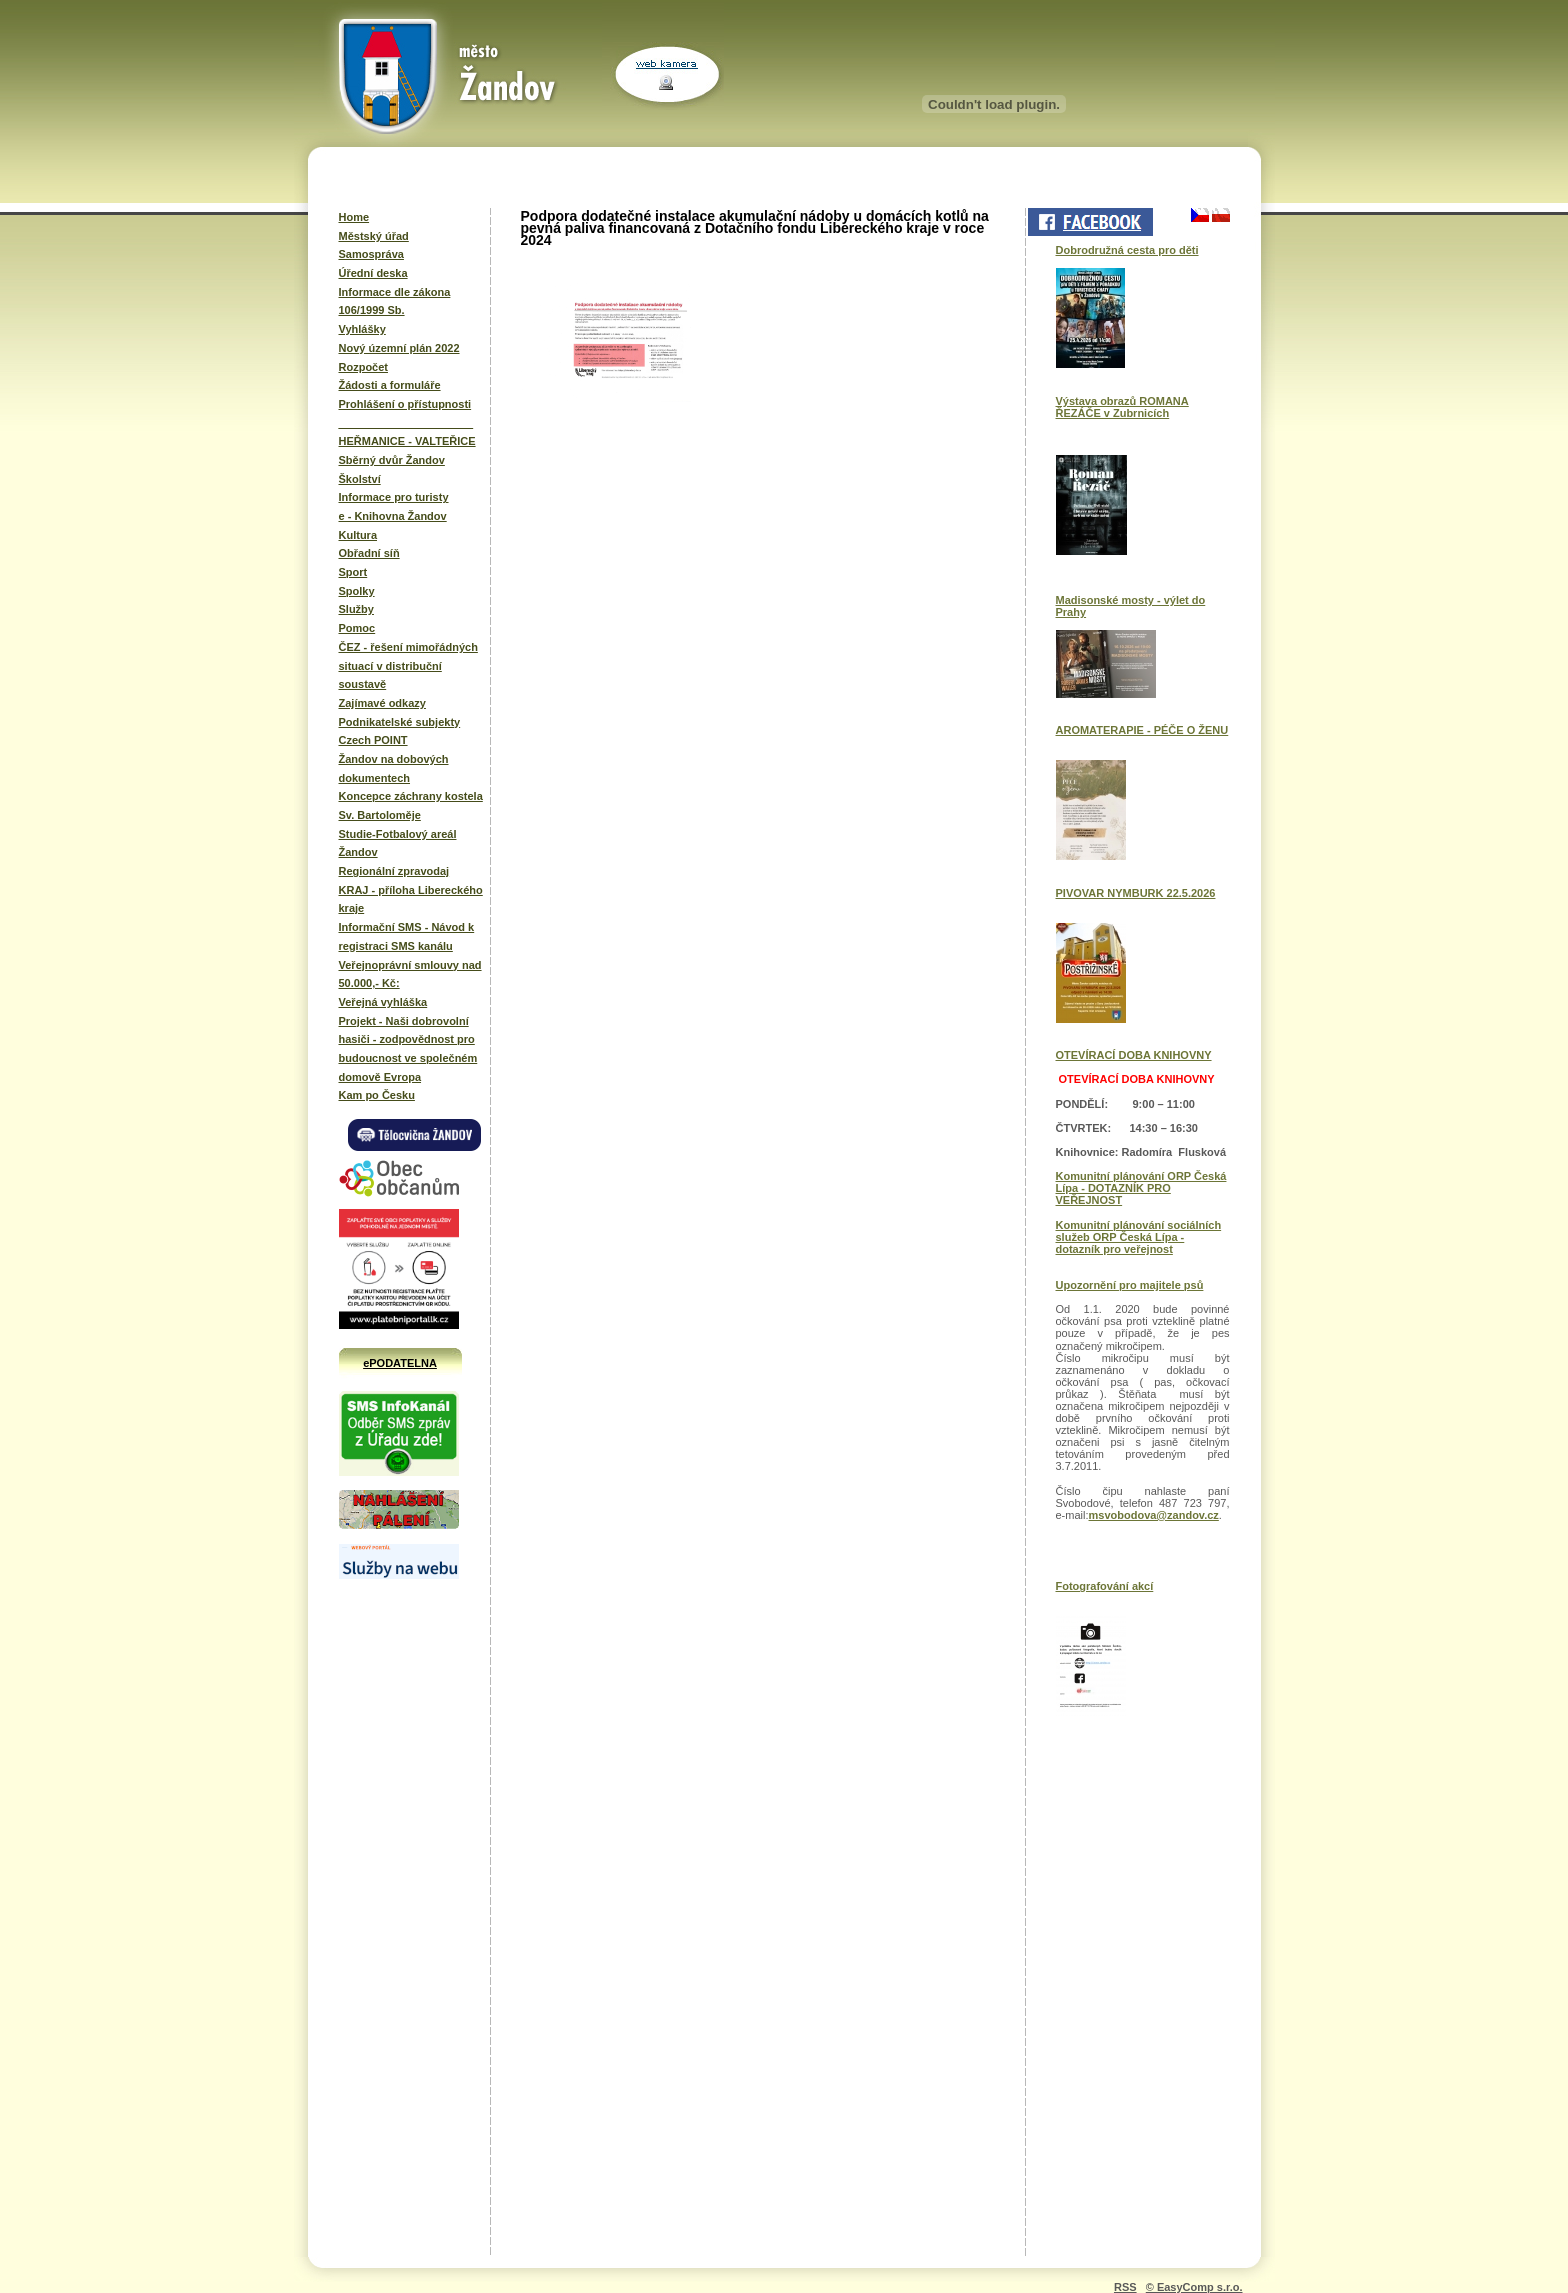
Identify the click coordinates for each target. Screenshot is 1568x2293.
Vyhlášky (362, 329)
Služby (356, 609)
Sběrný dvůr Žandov (392, 460)
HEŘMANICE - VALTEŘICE (407, 441)
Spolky (357, 591)
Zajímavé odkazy (382, 703)
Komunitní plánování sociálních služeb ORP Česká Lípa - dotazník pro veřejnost (1139, 1237)
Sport (353, 572)
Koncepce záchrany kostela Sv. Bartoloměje (411, 805)
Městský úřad (374, 236)
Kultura (358, 535)
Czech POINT (373, 740)
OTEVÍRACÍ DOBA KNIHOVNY (1134, 1055)
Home (354, 217)
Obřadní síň (369, 553)
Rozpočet (364, 367)
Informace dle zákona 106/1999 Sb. (395, 301)
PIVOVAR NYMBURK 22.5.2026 (1136, 893)
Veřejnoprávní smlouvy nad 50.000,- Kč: (410, 974)
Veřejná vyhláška (383, 1002)
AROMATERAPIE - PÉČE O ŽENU (1142, 730)
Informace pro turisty (394, 497)
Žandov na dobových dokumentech (394, 768)
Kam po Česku (377, 1095)
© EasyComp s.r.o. (1194, 2287)
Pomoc (357, 628)
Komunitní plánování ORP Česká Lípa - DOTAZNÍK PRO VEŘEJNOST (1141, 1188)
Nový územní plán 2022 (399, 348)
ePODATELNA (400, 1363)
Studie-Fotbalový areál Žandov (398, 843)
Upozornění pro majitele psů (1130, 1285)
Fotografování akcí (1105, 1586)
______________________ (406, 423)
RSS (1125, 2287)
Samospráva (371, 254)
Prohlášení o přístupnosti (405, 404)
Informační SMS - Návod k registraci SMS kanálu (407, 936)
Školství (360, 479)
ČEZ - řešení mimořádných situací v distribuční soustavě (408, 665)
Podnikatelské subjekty (400, 722)
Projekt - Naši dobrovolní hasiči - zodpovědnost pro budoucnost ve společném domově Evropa (408, 1049)
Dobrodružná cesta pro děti (1127, 250)
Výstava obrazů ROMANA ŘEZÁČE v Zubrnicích (1122, 407)
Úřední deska (373, 273)
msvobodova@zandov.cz (1154, 1515)
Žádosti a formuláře (390, 385)
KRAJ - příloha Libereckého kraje (411, 899)
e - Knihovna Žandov (393, 516)
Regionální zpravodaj (394, 871)
